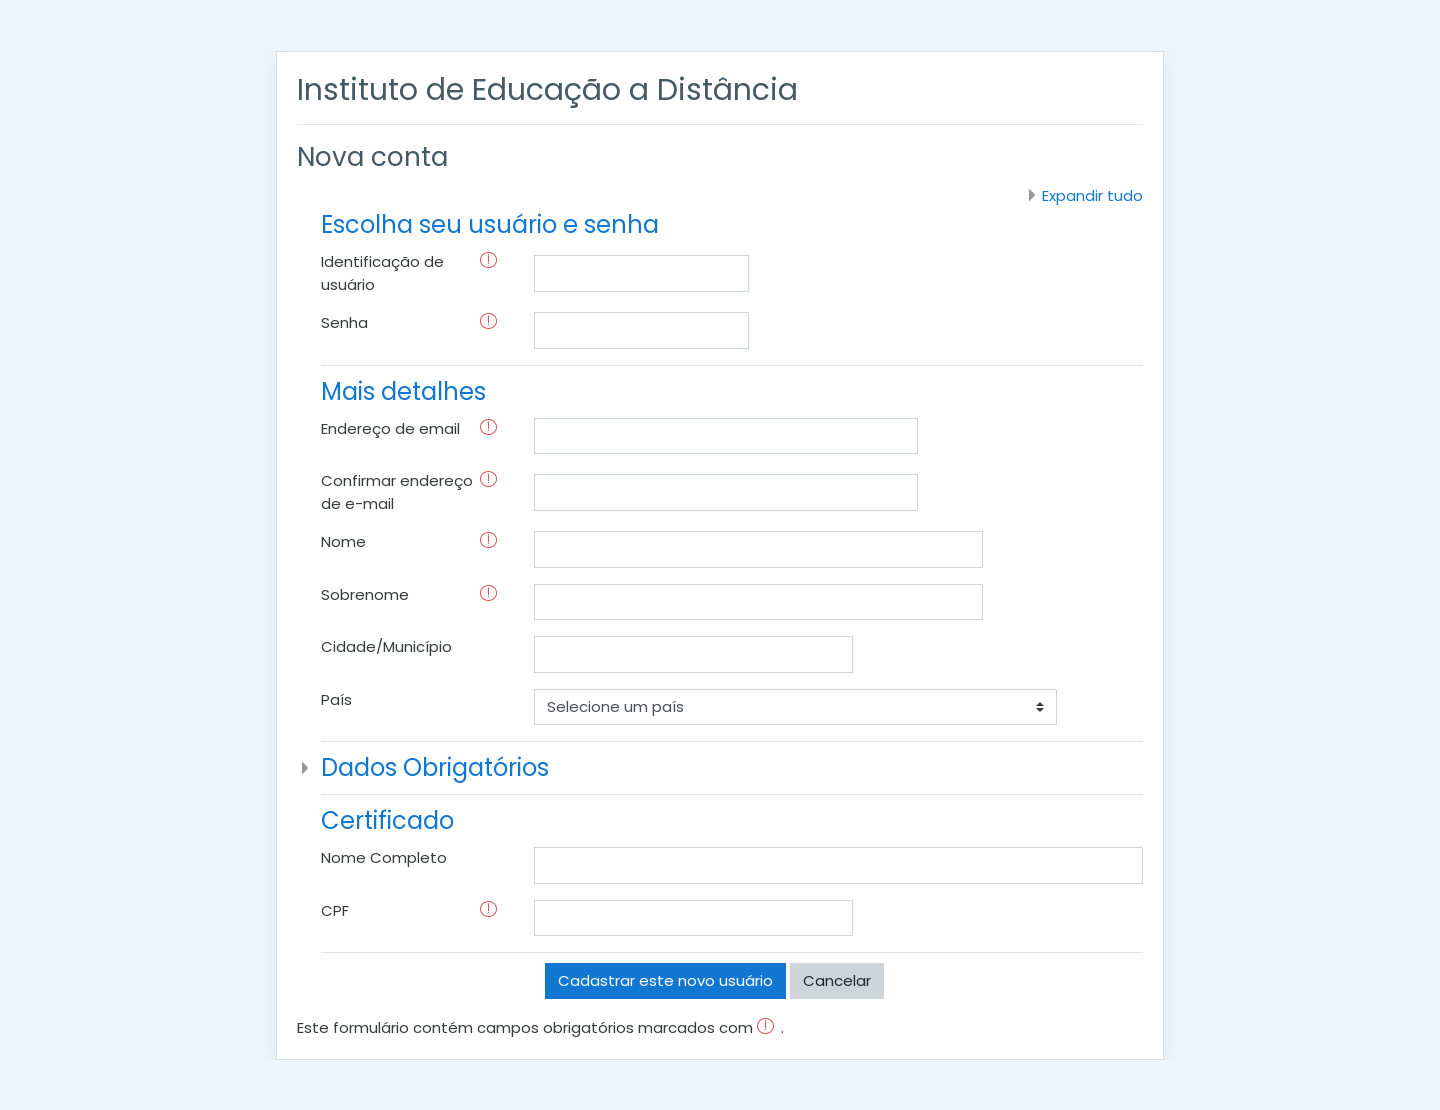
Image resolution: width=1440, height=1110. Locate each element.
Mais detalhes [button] (403, 391)
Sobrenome (365, 594)
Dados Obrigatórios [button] (435, 767)
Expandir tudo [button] (1092, 195)
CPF (335, 910)
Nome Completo (384, 857)
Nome (343, 541)
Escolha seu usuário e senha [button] (490, 224)
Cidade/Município (386, 646)
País (336, 699)
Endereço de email (390, 428)
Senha (344, 322)
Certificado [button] (387, 820)
